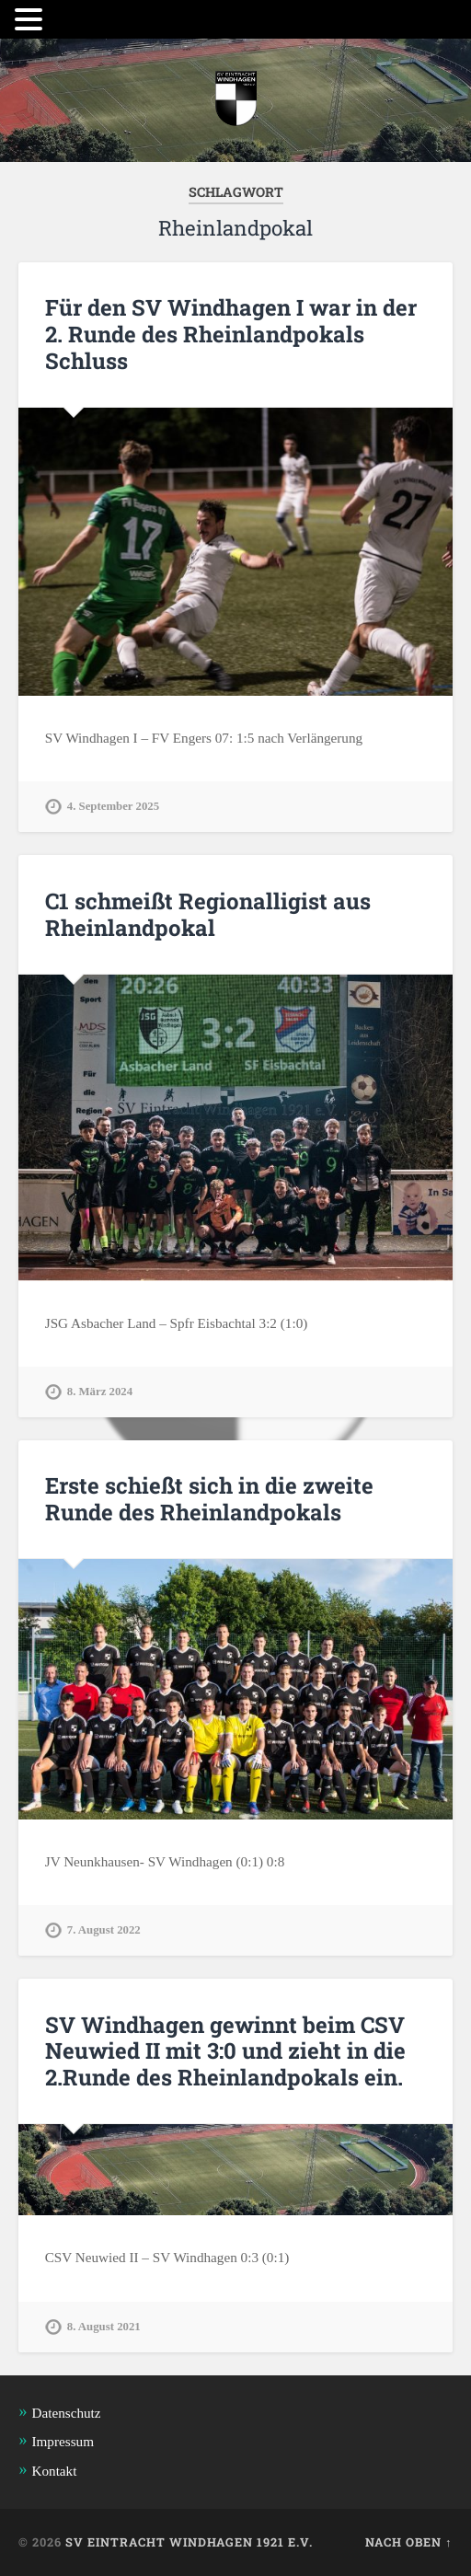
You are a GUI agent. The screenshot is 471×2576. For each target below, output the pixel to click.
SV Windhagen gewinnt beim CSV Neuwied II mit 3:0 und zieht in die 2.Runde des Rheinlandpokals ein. (225, 2051)
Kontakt (53, 2470)
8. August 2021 (104, 2326)
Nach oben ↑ (408, 2542)
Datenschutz (65, 2412)
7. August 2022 (104, 1929)
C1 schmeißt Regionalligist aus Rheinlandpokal (208, 914)
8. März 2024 (99, 1391)
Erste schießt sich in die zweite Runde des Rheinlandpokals (209, 1499)
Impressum (62, 2441)
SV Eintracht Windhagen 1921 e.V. (189, 2542)
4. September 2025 (113, 806)
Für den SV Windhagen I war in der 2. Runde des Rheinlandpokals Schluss (231, 334)
